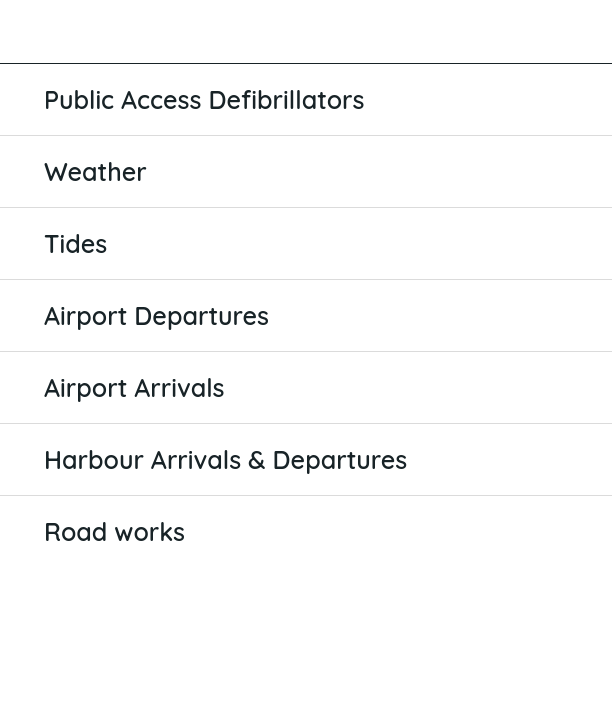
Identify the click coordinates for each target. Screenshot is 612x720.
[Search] (528, 32)
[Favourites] (580, 32)
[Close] (32, 32)
